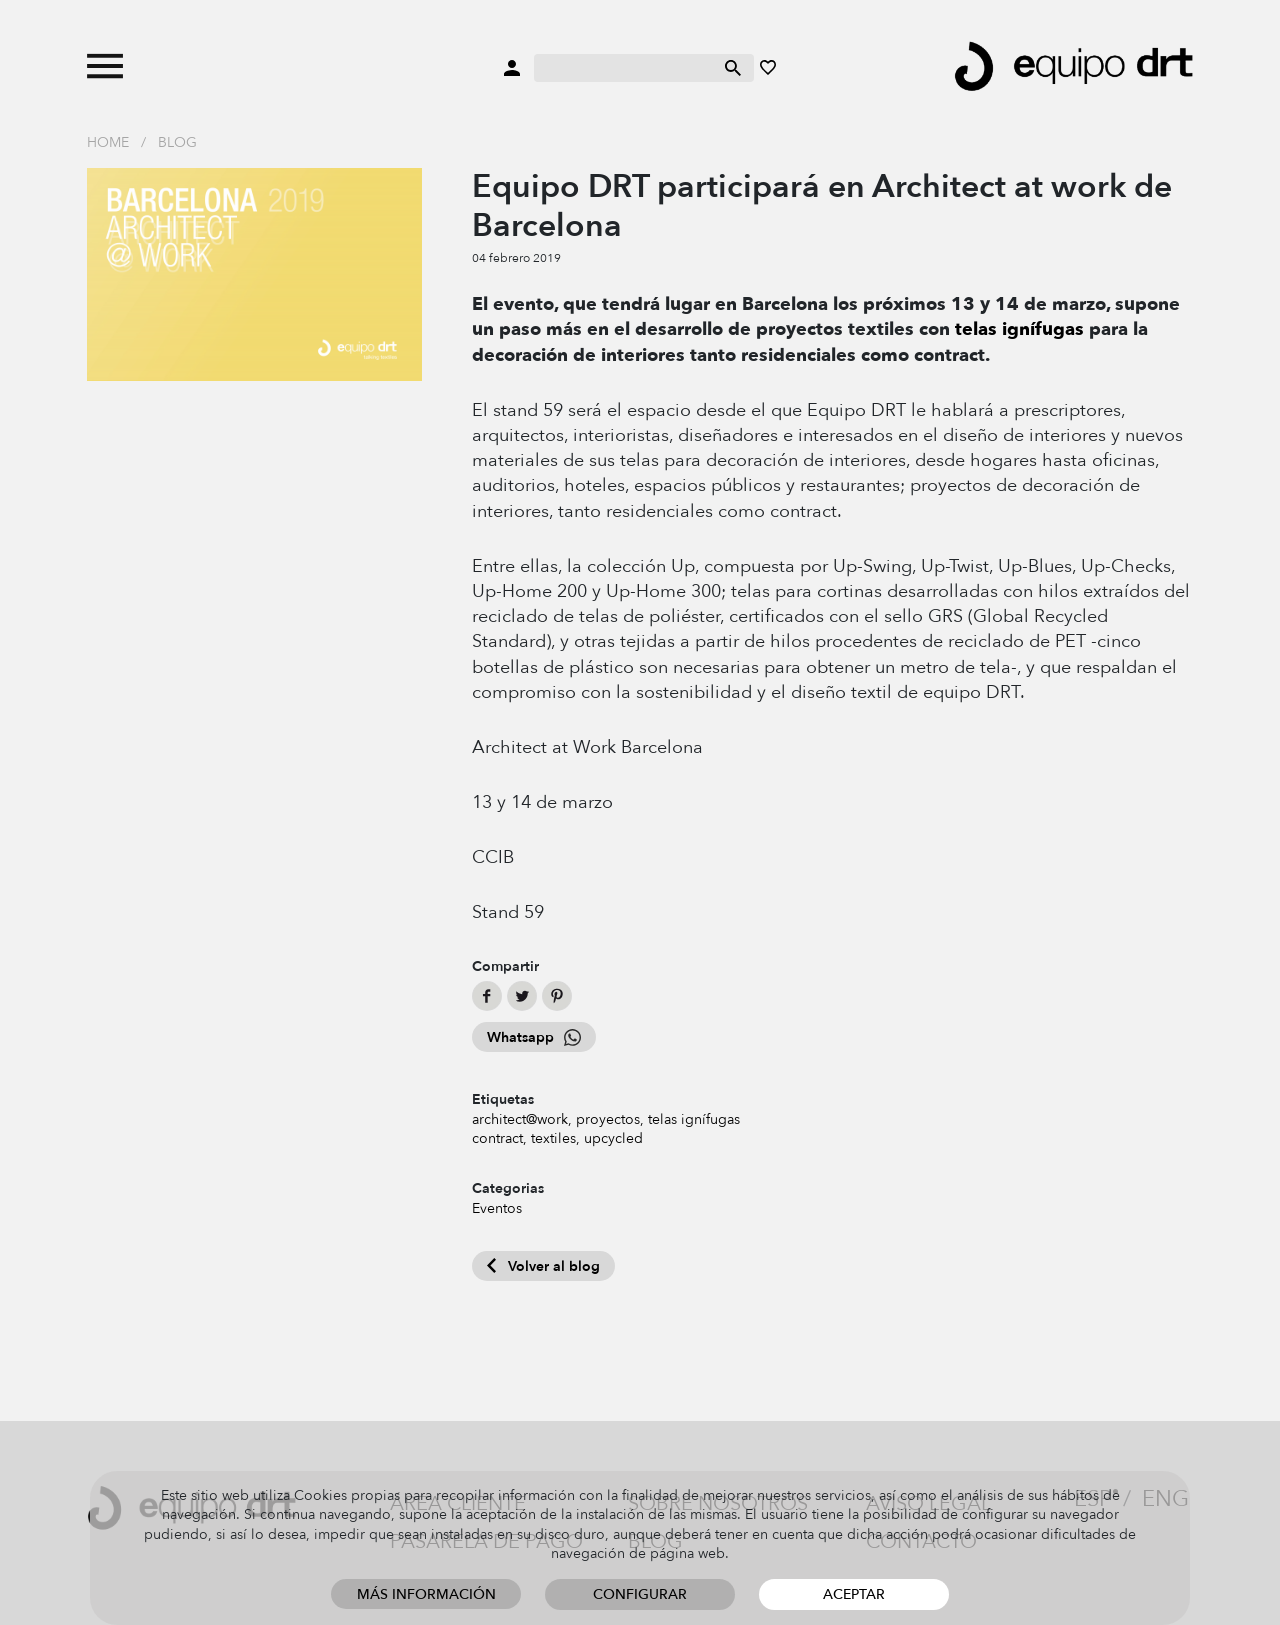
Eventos (497, 1208)
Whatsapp (534, 1037)
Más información (426, 1594)
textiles (553, 1138)
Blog (177, 142)
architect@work (520, 1119)
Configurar (640, 1594)
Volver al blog (543, 1266)
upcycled (613, 1138)
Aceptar (854, 1594)
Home (108, 142)
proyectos (608, 1119)
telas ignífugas (1019, 329)
